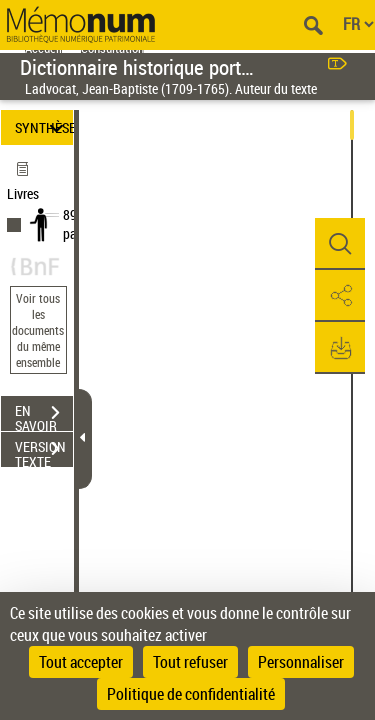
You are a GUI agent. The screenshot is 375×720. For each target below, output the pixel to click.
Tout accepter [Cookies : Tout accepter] (81, 662)
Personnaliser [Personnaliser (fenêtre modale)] (301, 662)
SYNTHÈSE (44, 127)
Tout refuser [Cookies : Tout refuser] (190, 662)
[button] (340, 244)
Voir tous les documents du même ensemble (38, 330)
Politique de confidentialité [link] (191, 694)
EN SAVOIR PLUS (44, 415)
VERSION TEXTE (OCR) (44, 451)
